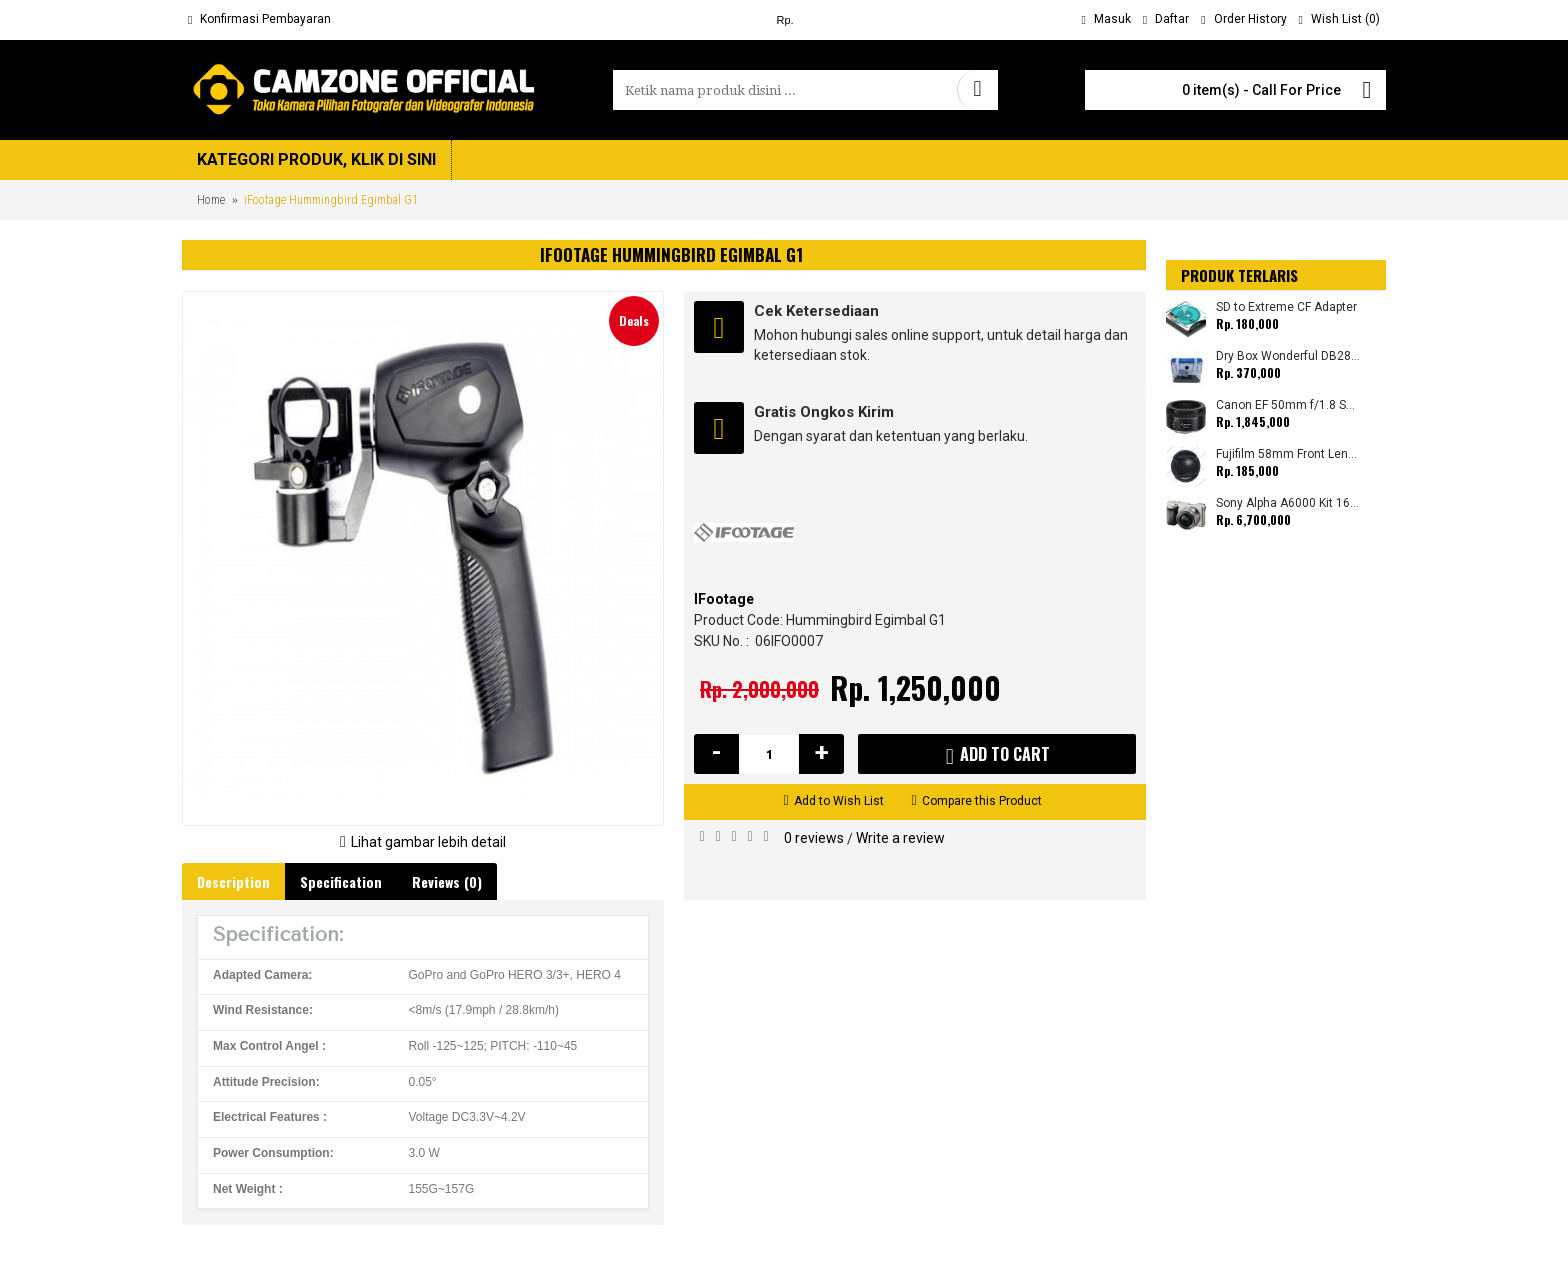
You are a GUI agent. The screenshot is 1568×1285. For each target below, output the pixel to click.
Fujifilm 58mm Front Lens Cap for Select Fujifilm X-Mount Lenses (1288, 454)
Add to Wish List (839, 801)
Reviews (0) (447, 881)
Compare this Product (982, 801)
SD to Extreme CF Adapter (1286, 307)
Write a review (900, 838)
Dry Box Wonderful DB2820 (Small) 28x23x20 (1288, 356)
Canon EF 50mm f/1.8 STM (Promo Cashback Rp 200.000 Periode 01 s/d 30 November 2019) (1288, 405)
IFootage (724, 599)
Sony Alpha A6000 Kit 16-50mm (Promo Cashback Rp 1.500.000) (1288, 503)
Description (233, 881)
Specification (341, 881)
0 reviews (814, 838)
